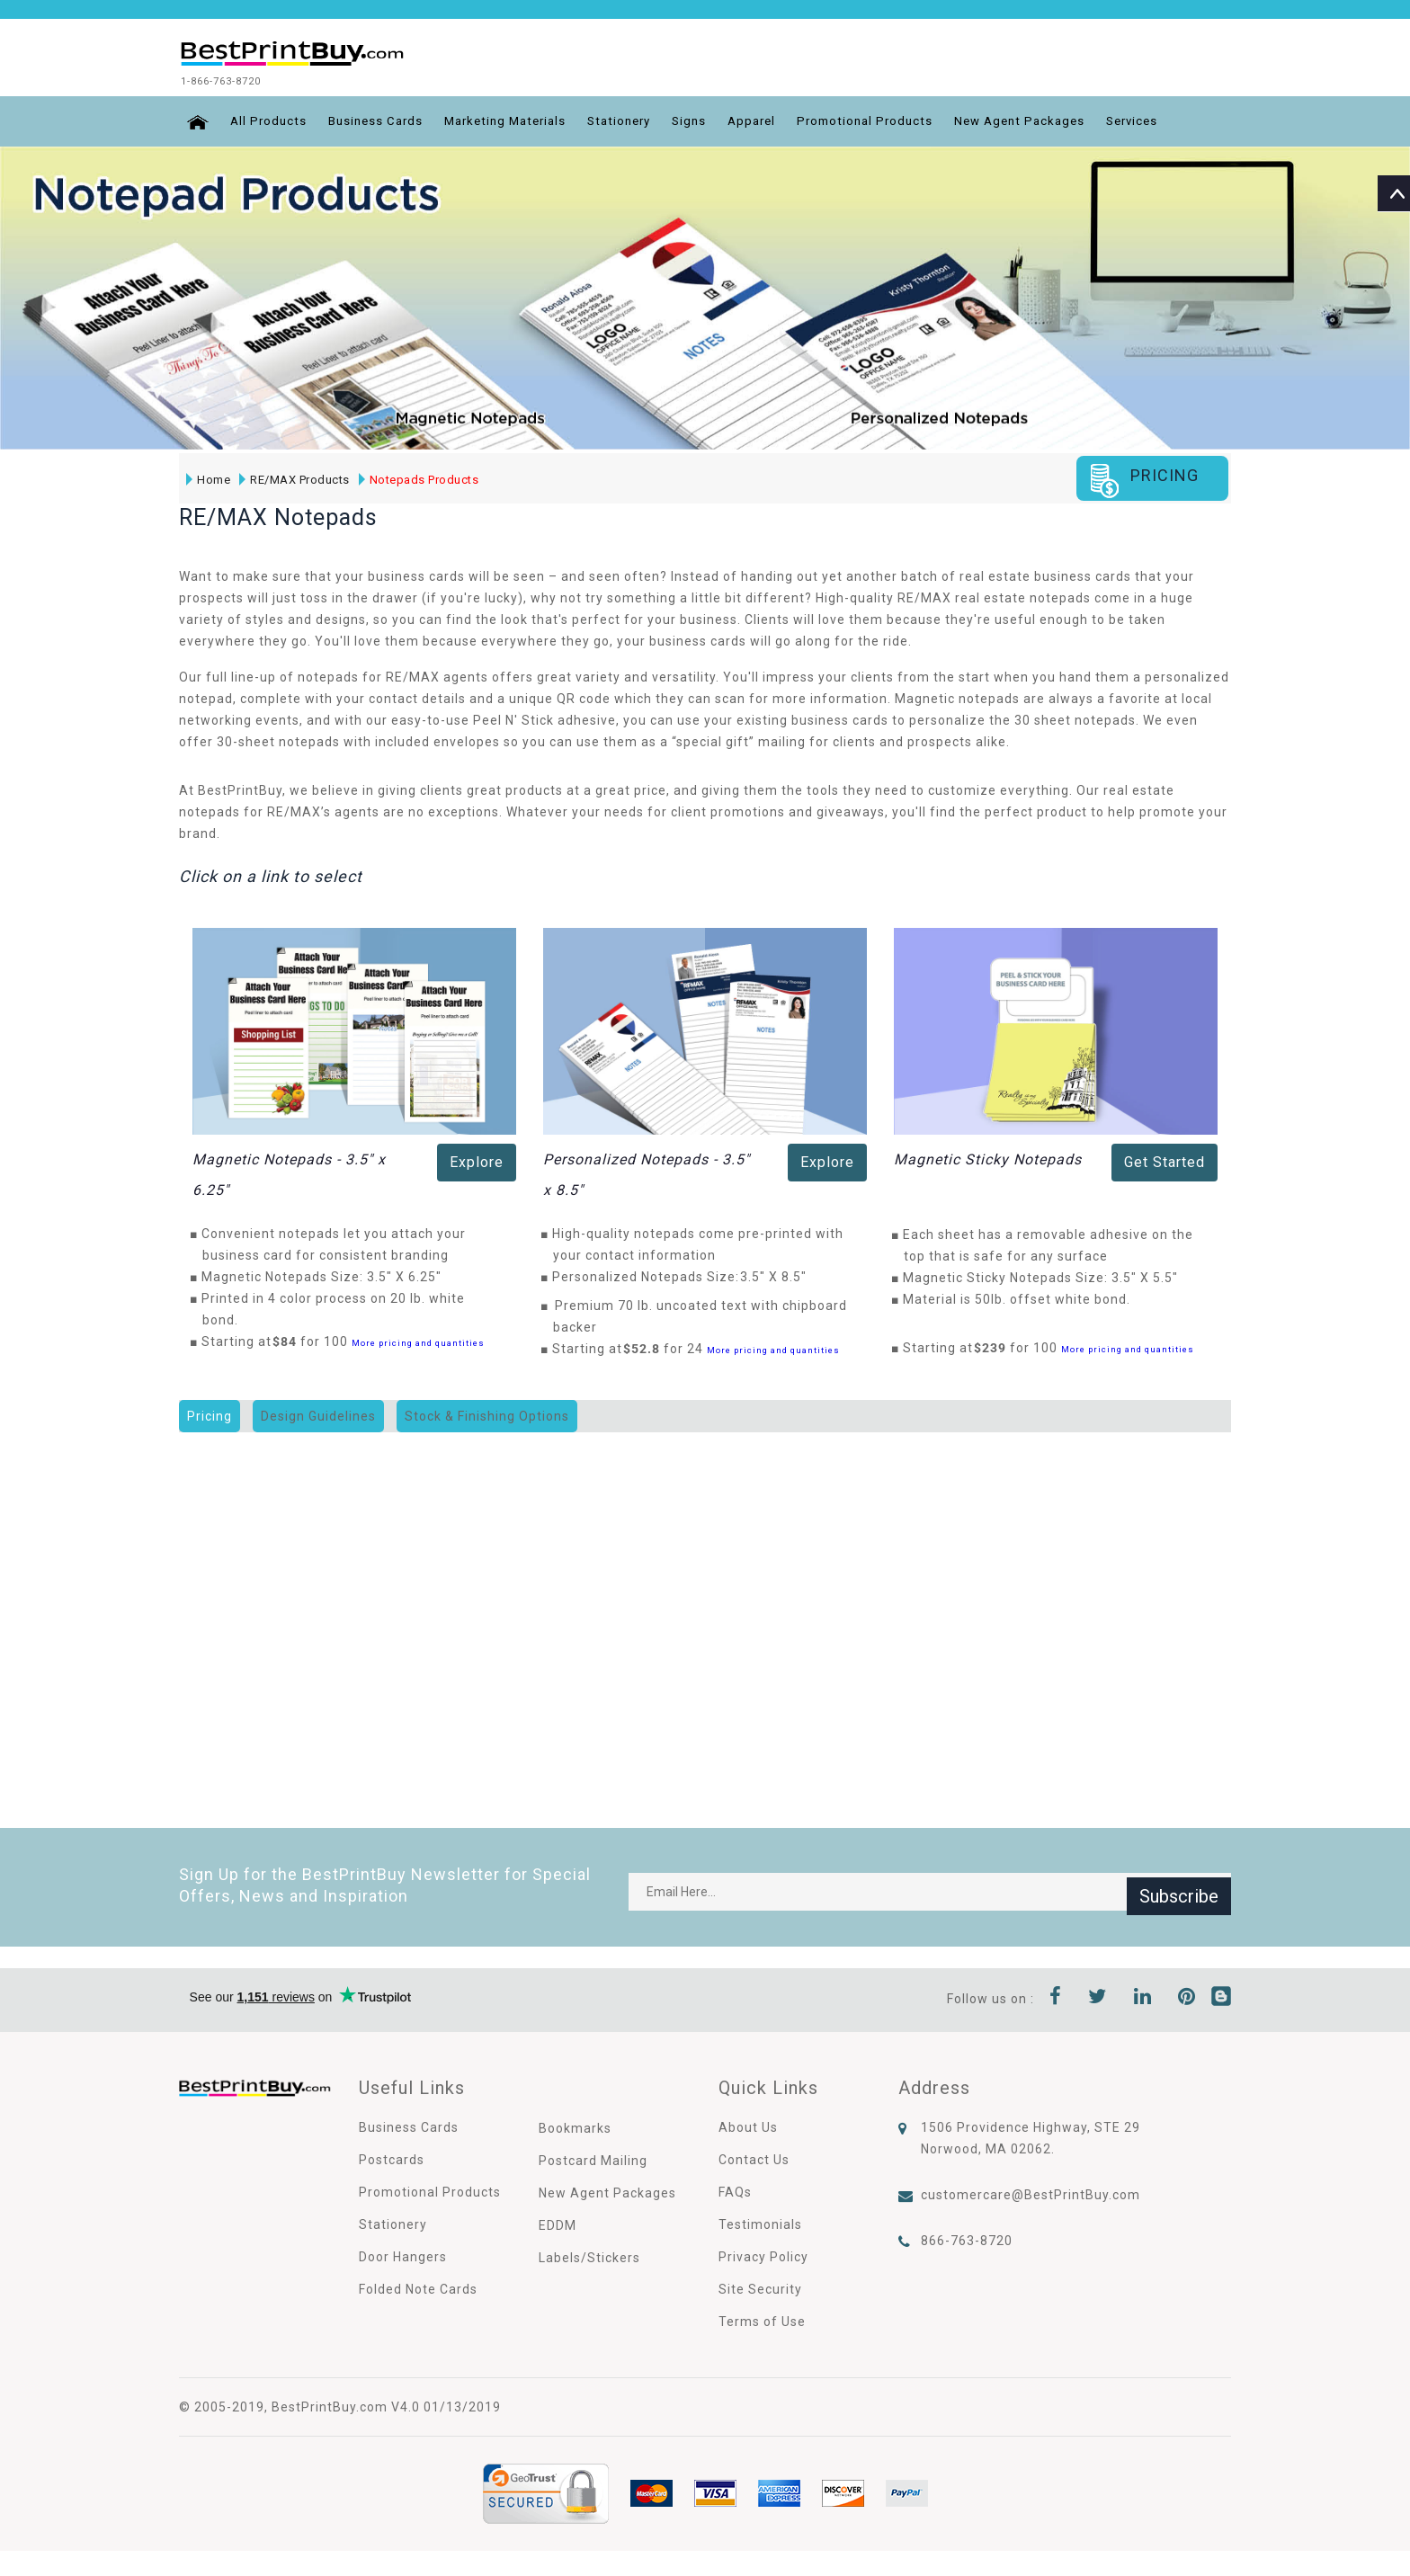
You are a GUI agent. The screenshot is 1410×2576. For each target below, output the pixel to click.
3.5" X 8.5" (778, 1275)
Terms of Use (762, 2320)
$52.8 (646, 1347)
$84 (289, 1340)
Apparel (770, 119)
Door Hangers (403, 2255)
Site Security (760, 2287)
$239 (995, 1346)
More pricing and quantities (418, 1341)
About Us (748, 2125)
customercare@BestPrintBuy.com (1030, 2193)
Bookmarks (575, 2126)
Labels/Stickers (589, 2256)
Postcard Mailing (593, 2159)
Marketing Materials (510, 119)
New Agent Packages (1050, 119)
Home (206, 477)
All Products (262, 119)
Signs (705, 119)
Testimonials (760, 2222)
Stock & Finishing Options (487, 1414)
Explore (477, 1160)
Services (1168, 119)
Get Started (1164, 1160)
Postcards (391, 2158)
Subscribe (1178, 1890)
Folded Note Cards (418, 2287)
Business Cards (374, 119)
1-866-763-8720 (249, 80)
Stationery (631, 119)
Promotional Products (888, 119)
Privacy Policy (763, 2255)
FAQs (735, 2190)
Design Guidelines (318, 1414)
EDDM (557, 2223)
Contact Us (754, 2158)
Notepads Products (417, 477)
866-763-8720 (967, 2239)
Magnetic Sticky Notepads (988, 1157)
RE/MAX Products (292, 477)
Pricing (209, 1414)
